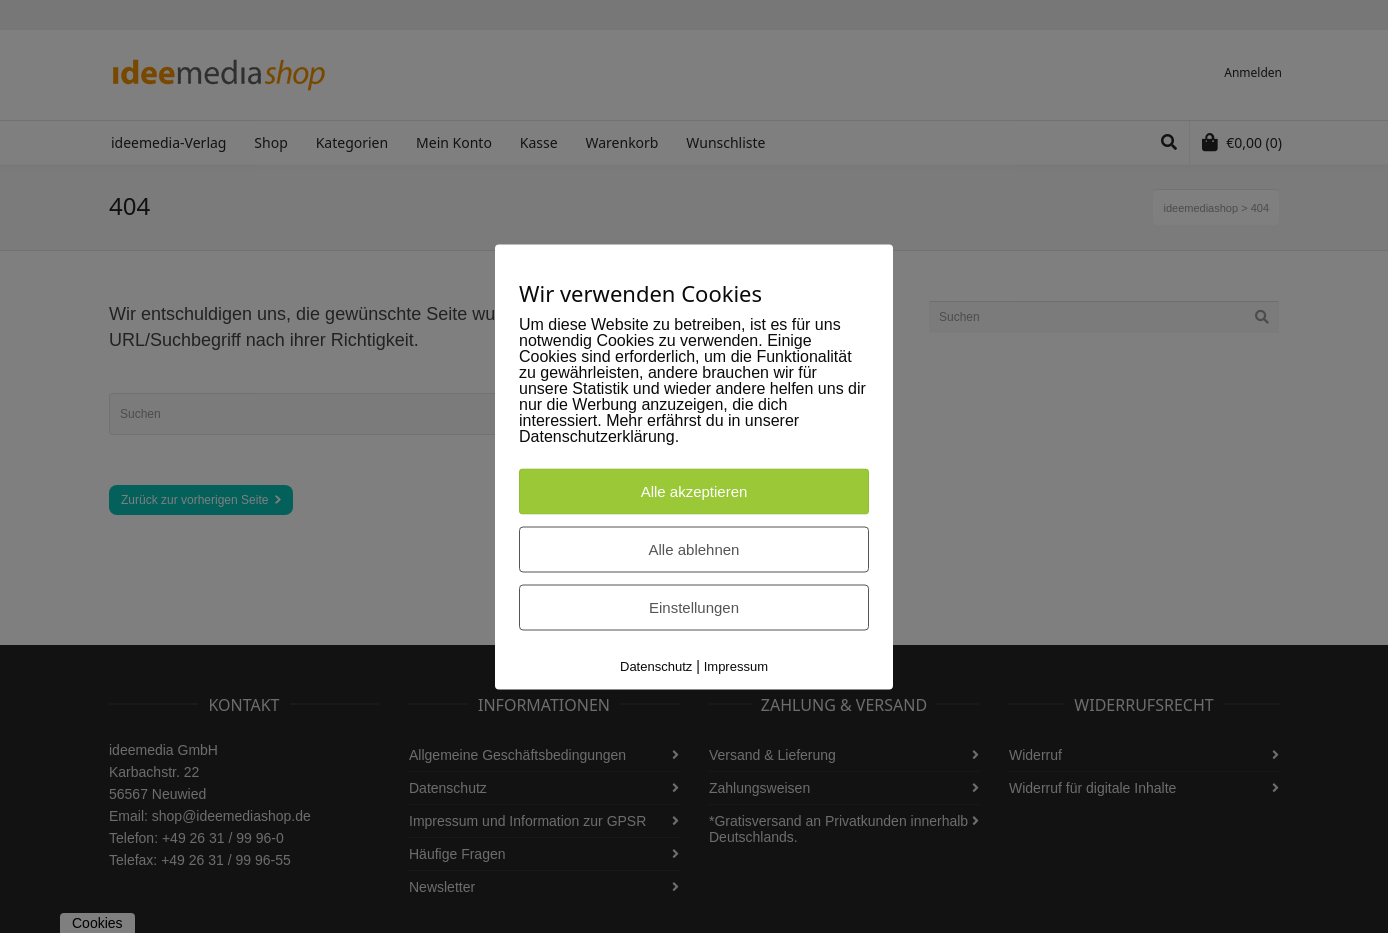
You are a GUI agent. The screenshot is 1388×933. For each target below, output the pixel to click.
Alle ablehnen (694, 548)
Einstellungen (694, 606)
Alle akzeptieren (694, 490)
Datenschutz (656, 665)
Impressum (736, 665)
